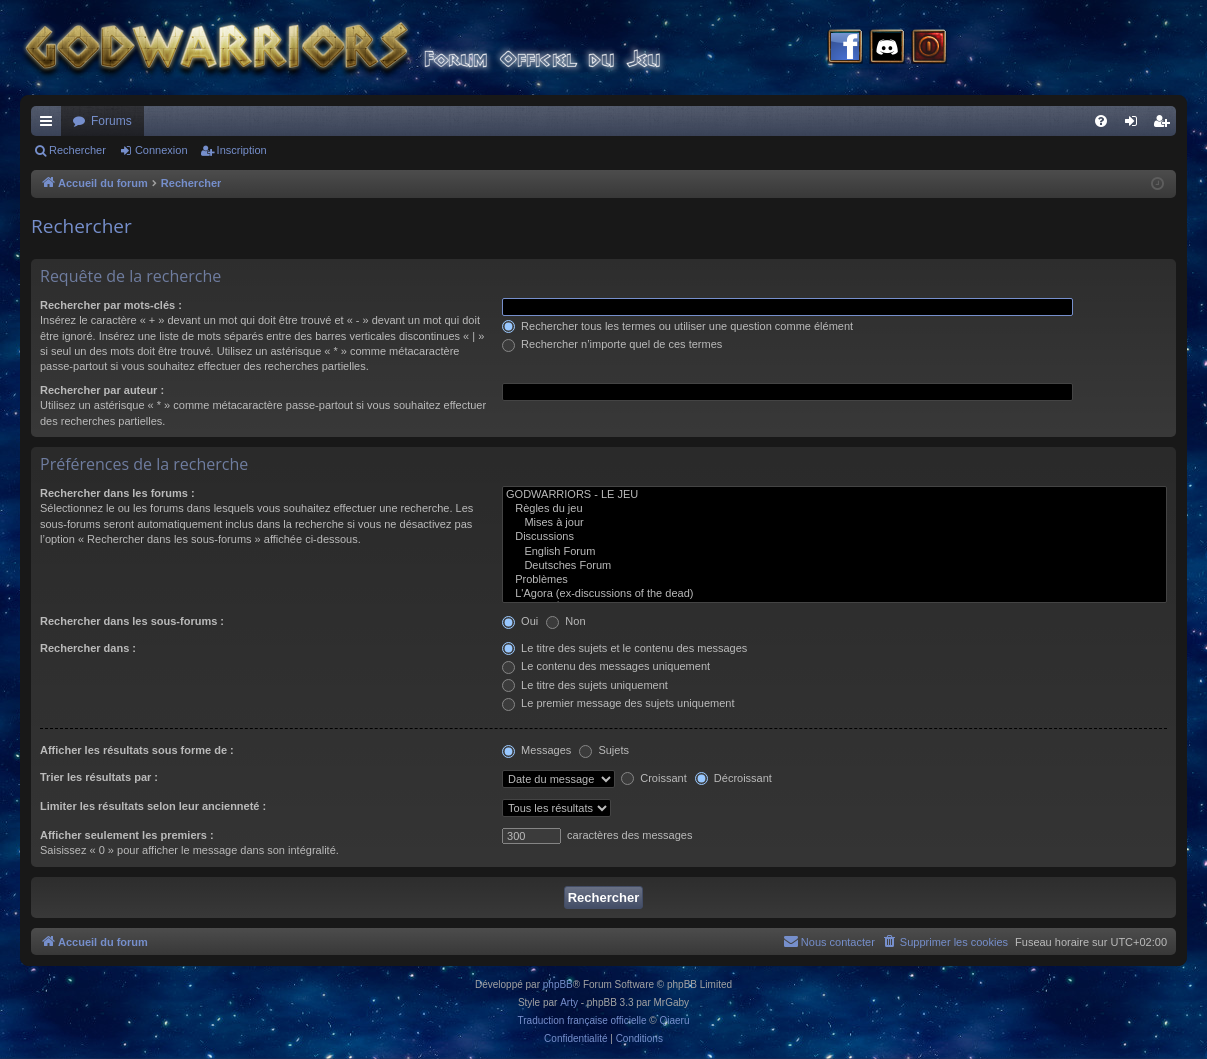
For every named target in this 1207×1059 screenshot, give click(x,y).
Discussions (834, 537)
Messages (536, 750)
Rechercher (77, 150)
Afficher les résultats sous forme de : (137, 750)
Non (565, 621)
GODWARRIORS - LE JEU (834, 495)
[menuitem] (1101, 121)
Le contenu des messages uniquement (606, 666)
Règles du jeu (834, 509)
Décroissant (733, 778)
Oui (520, 621)
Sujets (604, 750)
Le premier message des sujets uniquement (618, 703)
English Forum (834, 552)
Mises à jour (834, 523)
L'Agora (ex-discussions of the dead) (834, 594)
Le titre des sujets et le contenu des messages (624, 648)
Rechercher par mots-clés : (111, 305)
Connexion (161, 150)
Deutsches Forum (834, 566)
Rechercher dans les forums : (117, 493)
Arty (569, 1002)
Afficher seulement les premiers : (127, 835)
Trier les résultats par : (99, 777)
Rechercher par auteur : (102, 390)
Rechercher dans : (88, 648)
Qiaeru (674, 1020)
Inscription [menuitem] (1165, 125)
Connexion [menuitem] (1135, 125)
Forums (111, 121)
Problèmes (834, 580)
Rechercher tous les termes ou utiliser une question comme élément (677, 326)
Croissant (654, 778)
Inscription (242, 150)
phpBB (558, 984)
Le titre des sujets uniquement (585, 685)
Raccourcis (50, 125)
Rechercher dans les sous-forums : (132, 621)
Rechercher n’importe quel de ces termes (612, 344)
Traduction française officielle (582, 1020)
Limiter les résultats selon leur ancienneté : (153, 806)
